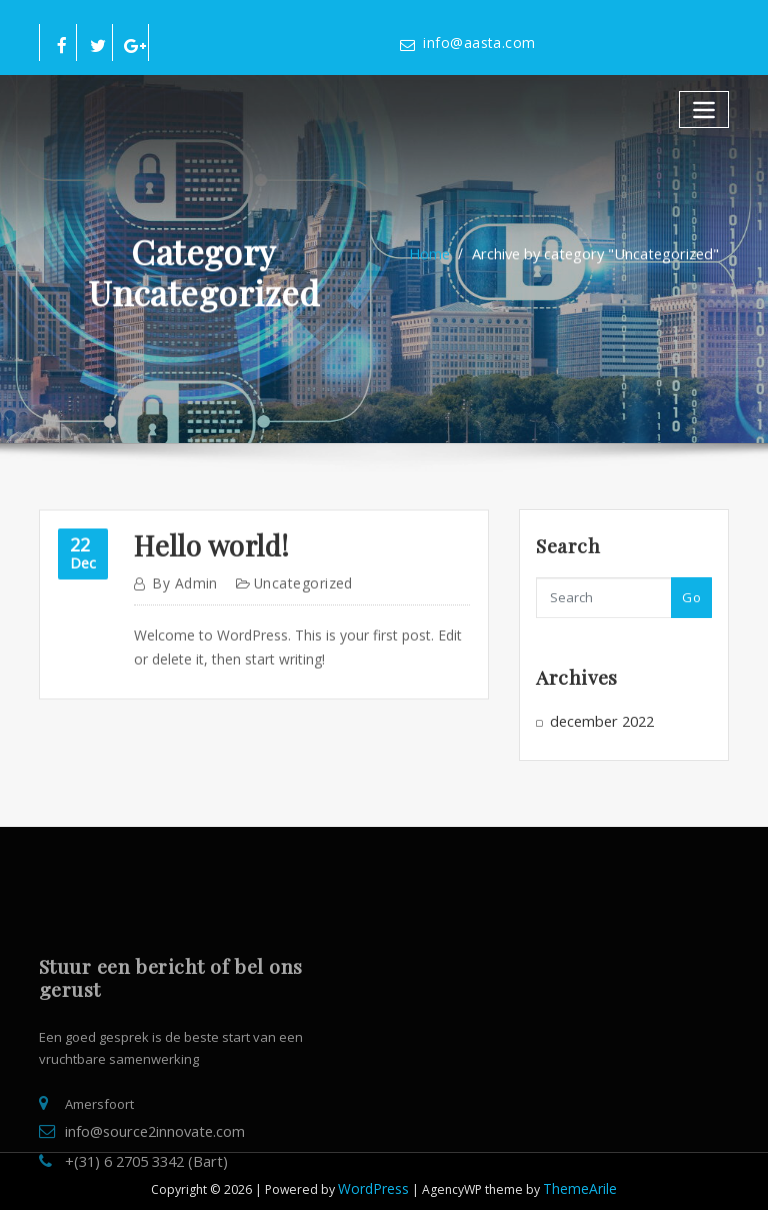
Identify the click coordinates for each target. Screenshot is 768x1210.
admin (181, 601)
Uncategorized (292, 601)
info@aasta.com (472, 42)
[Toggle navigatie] (706, 105)
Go (691, 606)
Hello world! (203, 565)
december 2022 (596, 728)
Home (442, 264)
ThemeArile (577, 1175)
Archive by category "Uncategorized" (592, 264)
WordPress (377, 1175)
